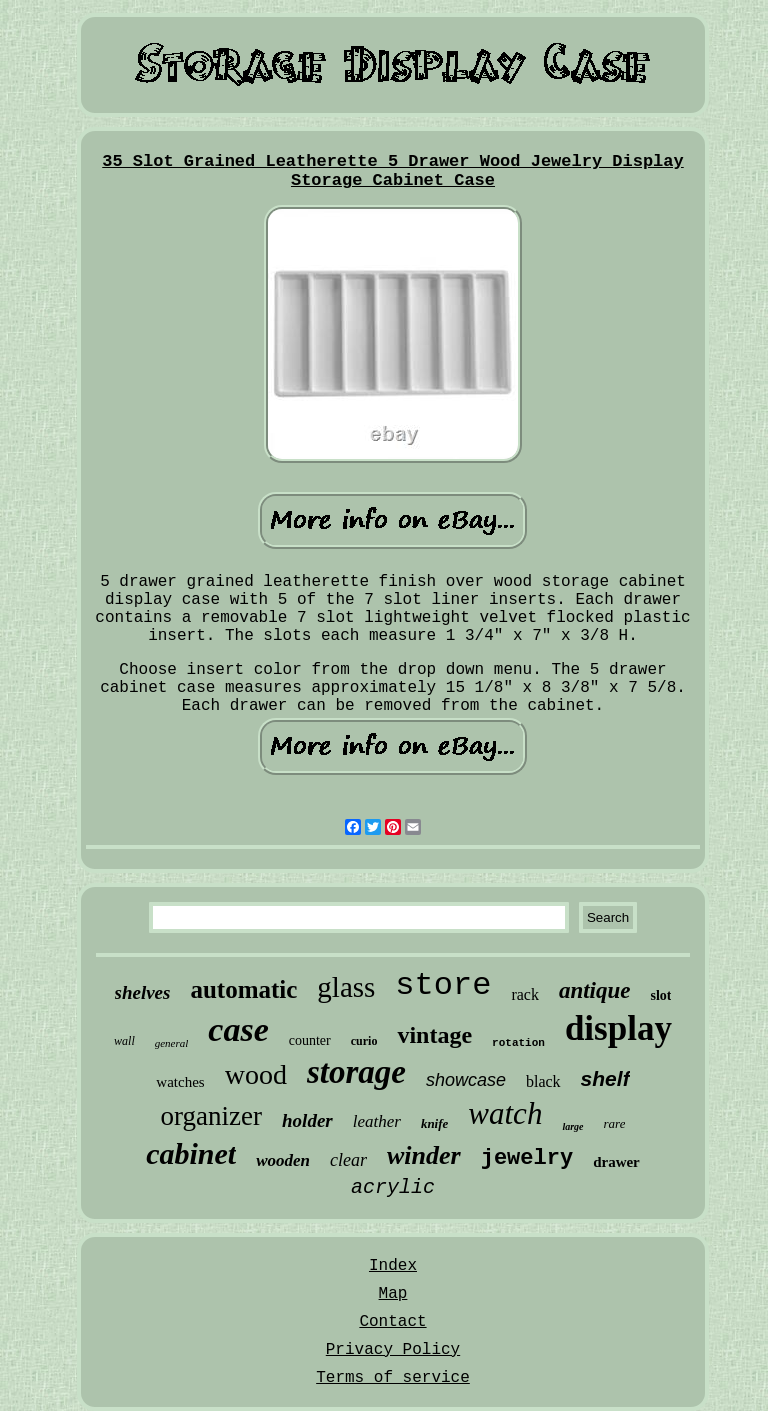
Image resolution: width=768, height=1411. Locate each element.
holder (307, 1120)
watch (505, 1113)
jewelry (527, 1158)
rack (525, 994)
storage (356, 1072)
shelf (605, 1078)
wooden (283, 1160)
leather (377, 1121)
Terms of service (393, 1378)
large (572, 1126)
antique (595, 990)
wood (256, 1074)
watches (180, 1082)
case (238, 1029)
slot (660, 995)
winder (424, 1155)
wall (124, 1041)
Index (393, 1266)
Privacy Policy (393, 1350)
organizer (211, 1116)
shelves (143, 992)
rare (615, 1123)
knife (434, 1123)
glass (346, 987)
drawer (616, 1162)
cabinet (191, 1153)
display (618, 1028)
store (443, 985)
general (172, 1043)
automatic (243, 989)
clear (348, 1160)
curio (364, 1041)
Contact (392, 1322)
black (543, 1081)
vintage (434, 1035)
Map (393, 1294)
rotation (518, 1043)
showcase (466, 1080)
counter (310, 1040)
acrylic (393, 1187)
